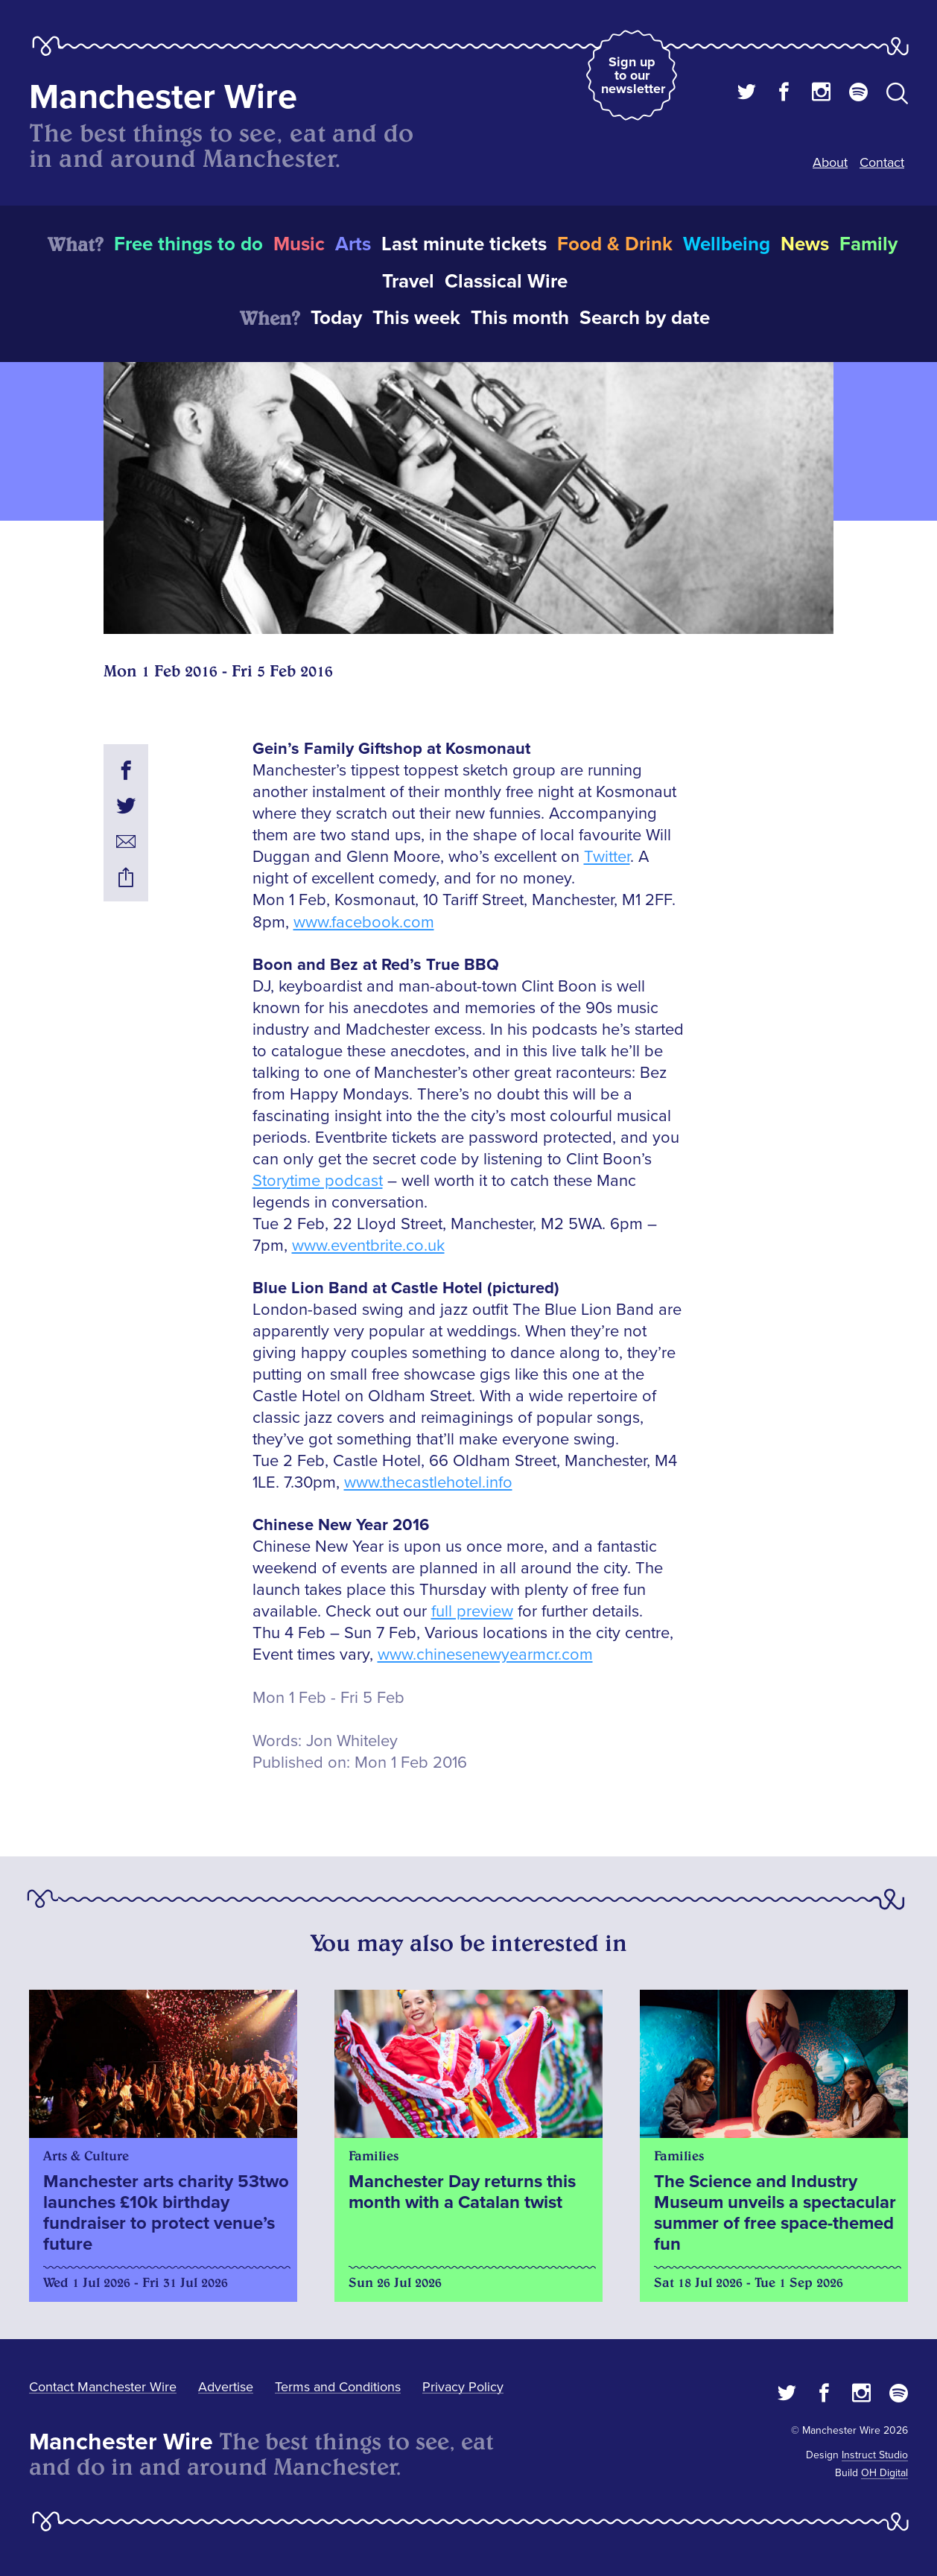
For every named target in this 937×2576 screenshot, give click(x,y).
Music (299, 244)
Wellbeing (726, 244)
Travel (408, 282)
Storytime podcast (317, 1181)
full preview (472, 1612)
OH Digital (884, 2472)
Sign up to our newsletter (633, 75)
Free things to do (188, 244)
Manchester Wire (163, 97)
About (830, 162)
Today (336, 318)
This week (416, 318)
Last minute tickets (464, 244)
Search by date (644, 318)
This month (520, 318)
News (805, 244)
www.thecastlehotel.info (428, 1483)
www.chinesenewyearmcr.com (485, 1655)
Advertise (225, 2387)
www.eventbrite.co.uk (368, 1246)
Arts (353, 244)
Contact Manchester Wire (103, 2387)
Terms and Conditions (338, 2387)
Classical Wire (506, 282)
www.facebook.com (363, 923)
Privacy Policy (463, 2387)
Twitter (607, 857)
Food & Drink (615, 244)
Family (868, 244)
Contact (882, 162)
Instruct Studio (875, 2455)
